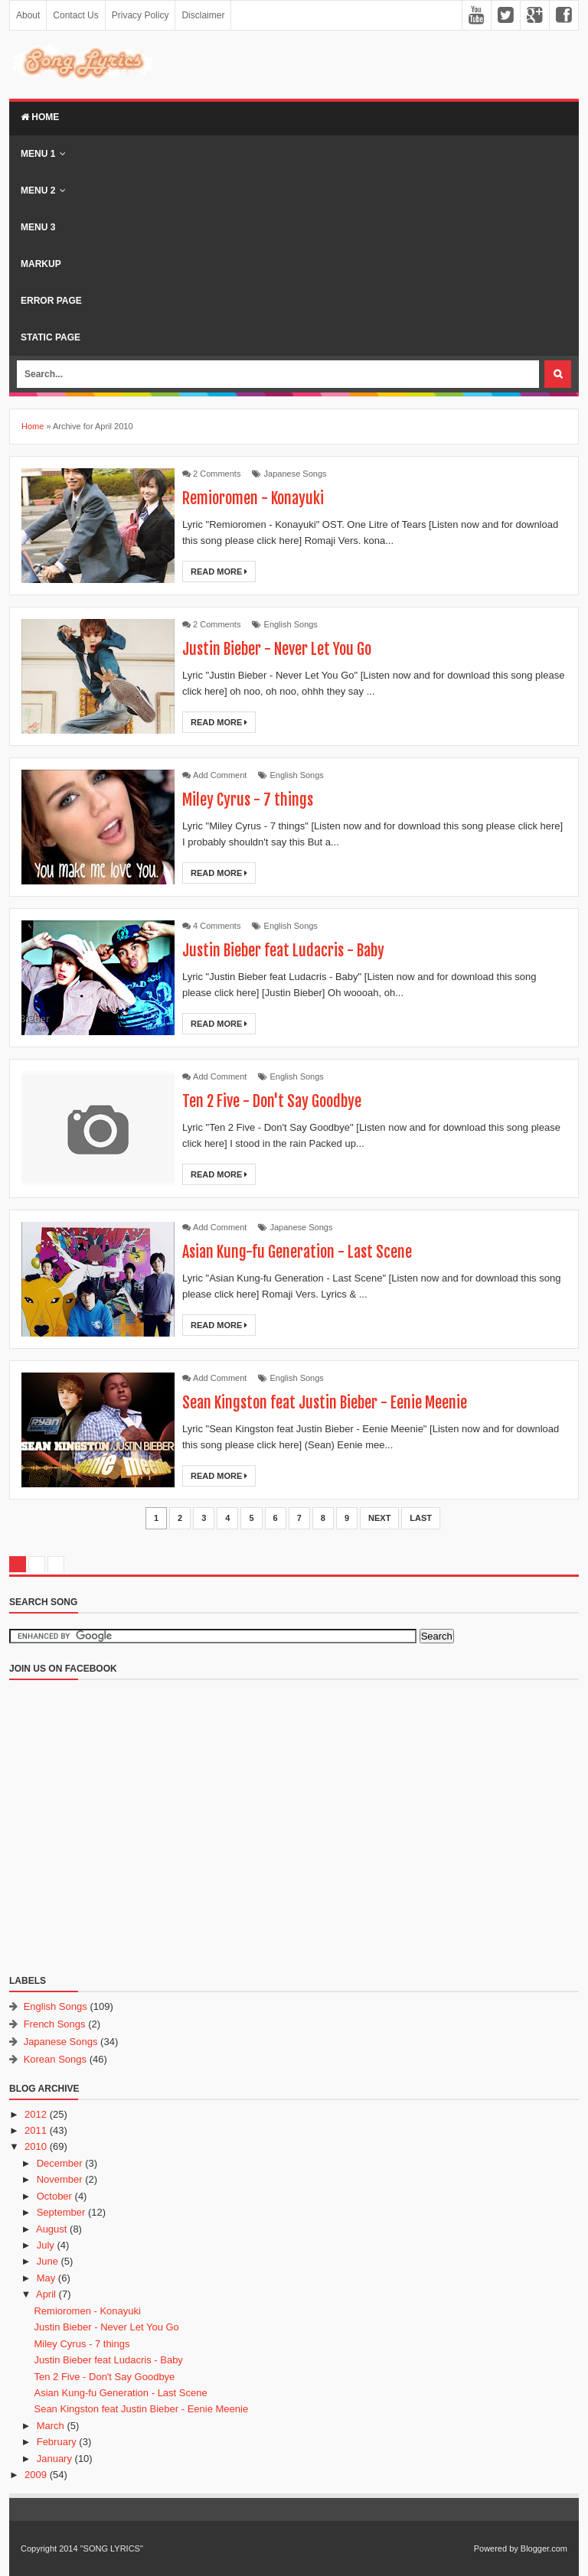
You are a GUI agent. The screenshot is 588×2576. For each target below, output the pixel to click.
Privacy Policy (140, 15)
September (62, 2212)
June (49, 2261)
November (61, 2179)
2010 (37, 2146)
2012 (37, 2114)
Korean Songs (55, 2059)
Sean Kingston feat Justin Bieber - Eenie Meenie (324, 1402)
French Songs (55, 2024)
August (53, 2229)
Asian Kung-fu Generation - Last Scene (297, 1252)
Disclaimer (202, 15)
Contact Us (75, 15)
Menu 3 (38, 227)
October (56, 2196)
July (47, 2245)
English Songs (291, 624)
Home (40, 117)
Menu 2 (38, 190)
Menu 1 (38, 153)
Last (421, 1517)
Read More (219, 571)
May (47, 2278)
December (61, 2163)
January (56, 2458)
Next (379, 1517)
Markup (41, 264)
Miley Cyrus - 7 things (247, 799)
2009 (37, 2474)
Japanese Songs (295, 473)
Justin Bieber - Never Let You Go (277, 649)
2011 (37, 2130)
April (47, 2294)
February (58, 2441)
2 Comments (216, 473)
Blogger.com (544, 2548)
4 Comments (216, 925)
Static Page (50, 337)
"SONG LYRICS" (111, 2548)
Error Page (51, 300)
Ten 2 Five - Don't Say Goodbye (271, 1101)
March (52, 2425)
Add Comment (220, 775)
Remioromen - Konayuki (253, 498)
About (28, 15)
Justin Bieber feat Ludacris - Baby (283, 950)
